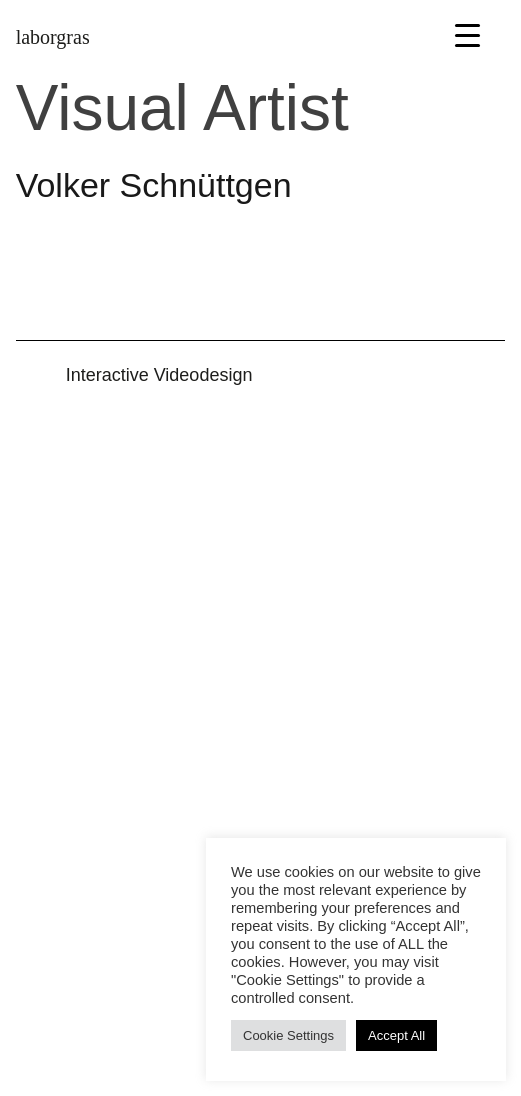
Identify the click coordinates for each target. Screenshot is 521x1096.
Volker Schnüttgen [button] (154, 185)
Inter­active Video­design (159, 375)
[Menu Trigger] (467, 34)
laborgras (53, 37)
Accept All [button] (396, 1035)
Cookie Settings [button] (288, 1035)
